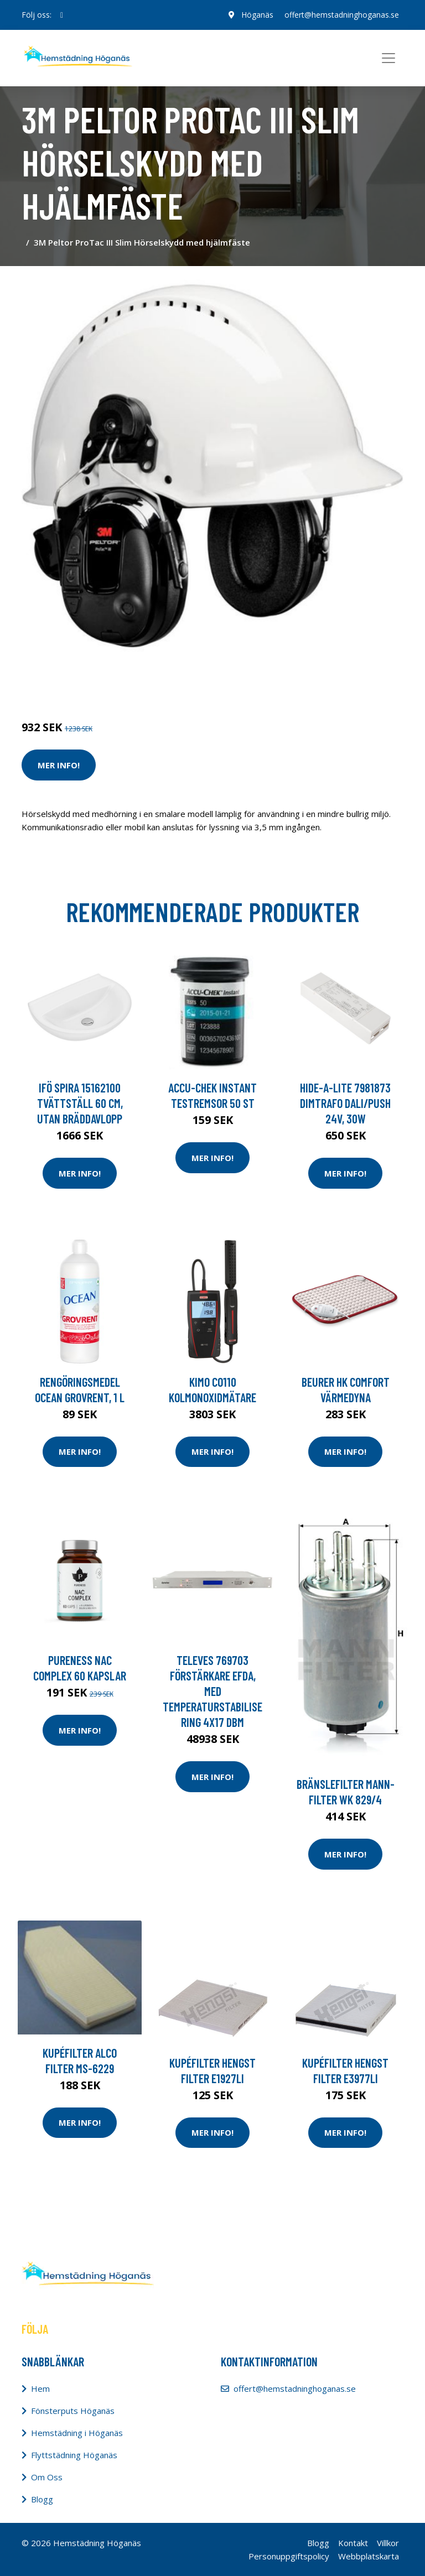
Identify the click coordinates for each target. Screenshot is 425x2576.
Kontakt (353, 2542)
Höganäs (257, 14)
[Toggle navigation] (388, 58)
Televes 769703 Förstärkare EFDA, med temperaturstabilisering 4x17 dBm (212, 1691)
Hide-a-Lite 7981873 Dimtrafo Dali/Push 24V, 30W (345, 1103)
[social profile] (62, 14)
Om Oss (47, 2477)
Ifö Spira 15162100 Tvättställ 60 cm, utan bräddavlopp (80, 1103)
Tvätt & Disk (96, 680)
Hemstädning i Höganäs (77, 2432)
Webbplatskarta (368, 2556)
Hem (40, 2388)
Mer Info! (59, 765)
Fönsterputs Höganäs (73, 2410)
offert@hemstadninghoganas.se (341, 14)
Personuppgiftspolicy (288, 2556)
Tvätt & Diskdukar (158, 680)
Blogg (42, 2499)
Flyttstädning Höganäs (74, 2454)
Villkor (388, 2542)
